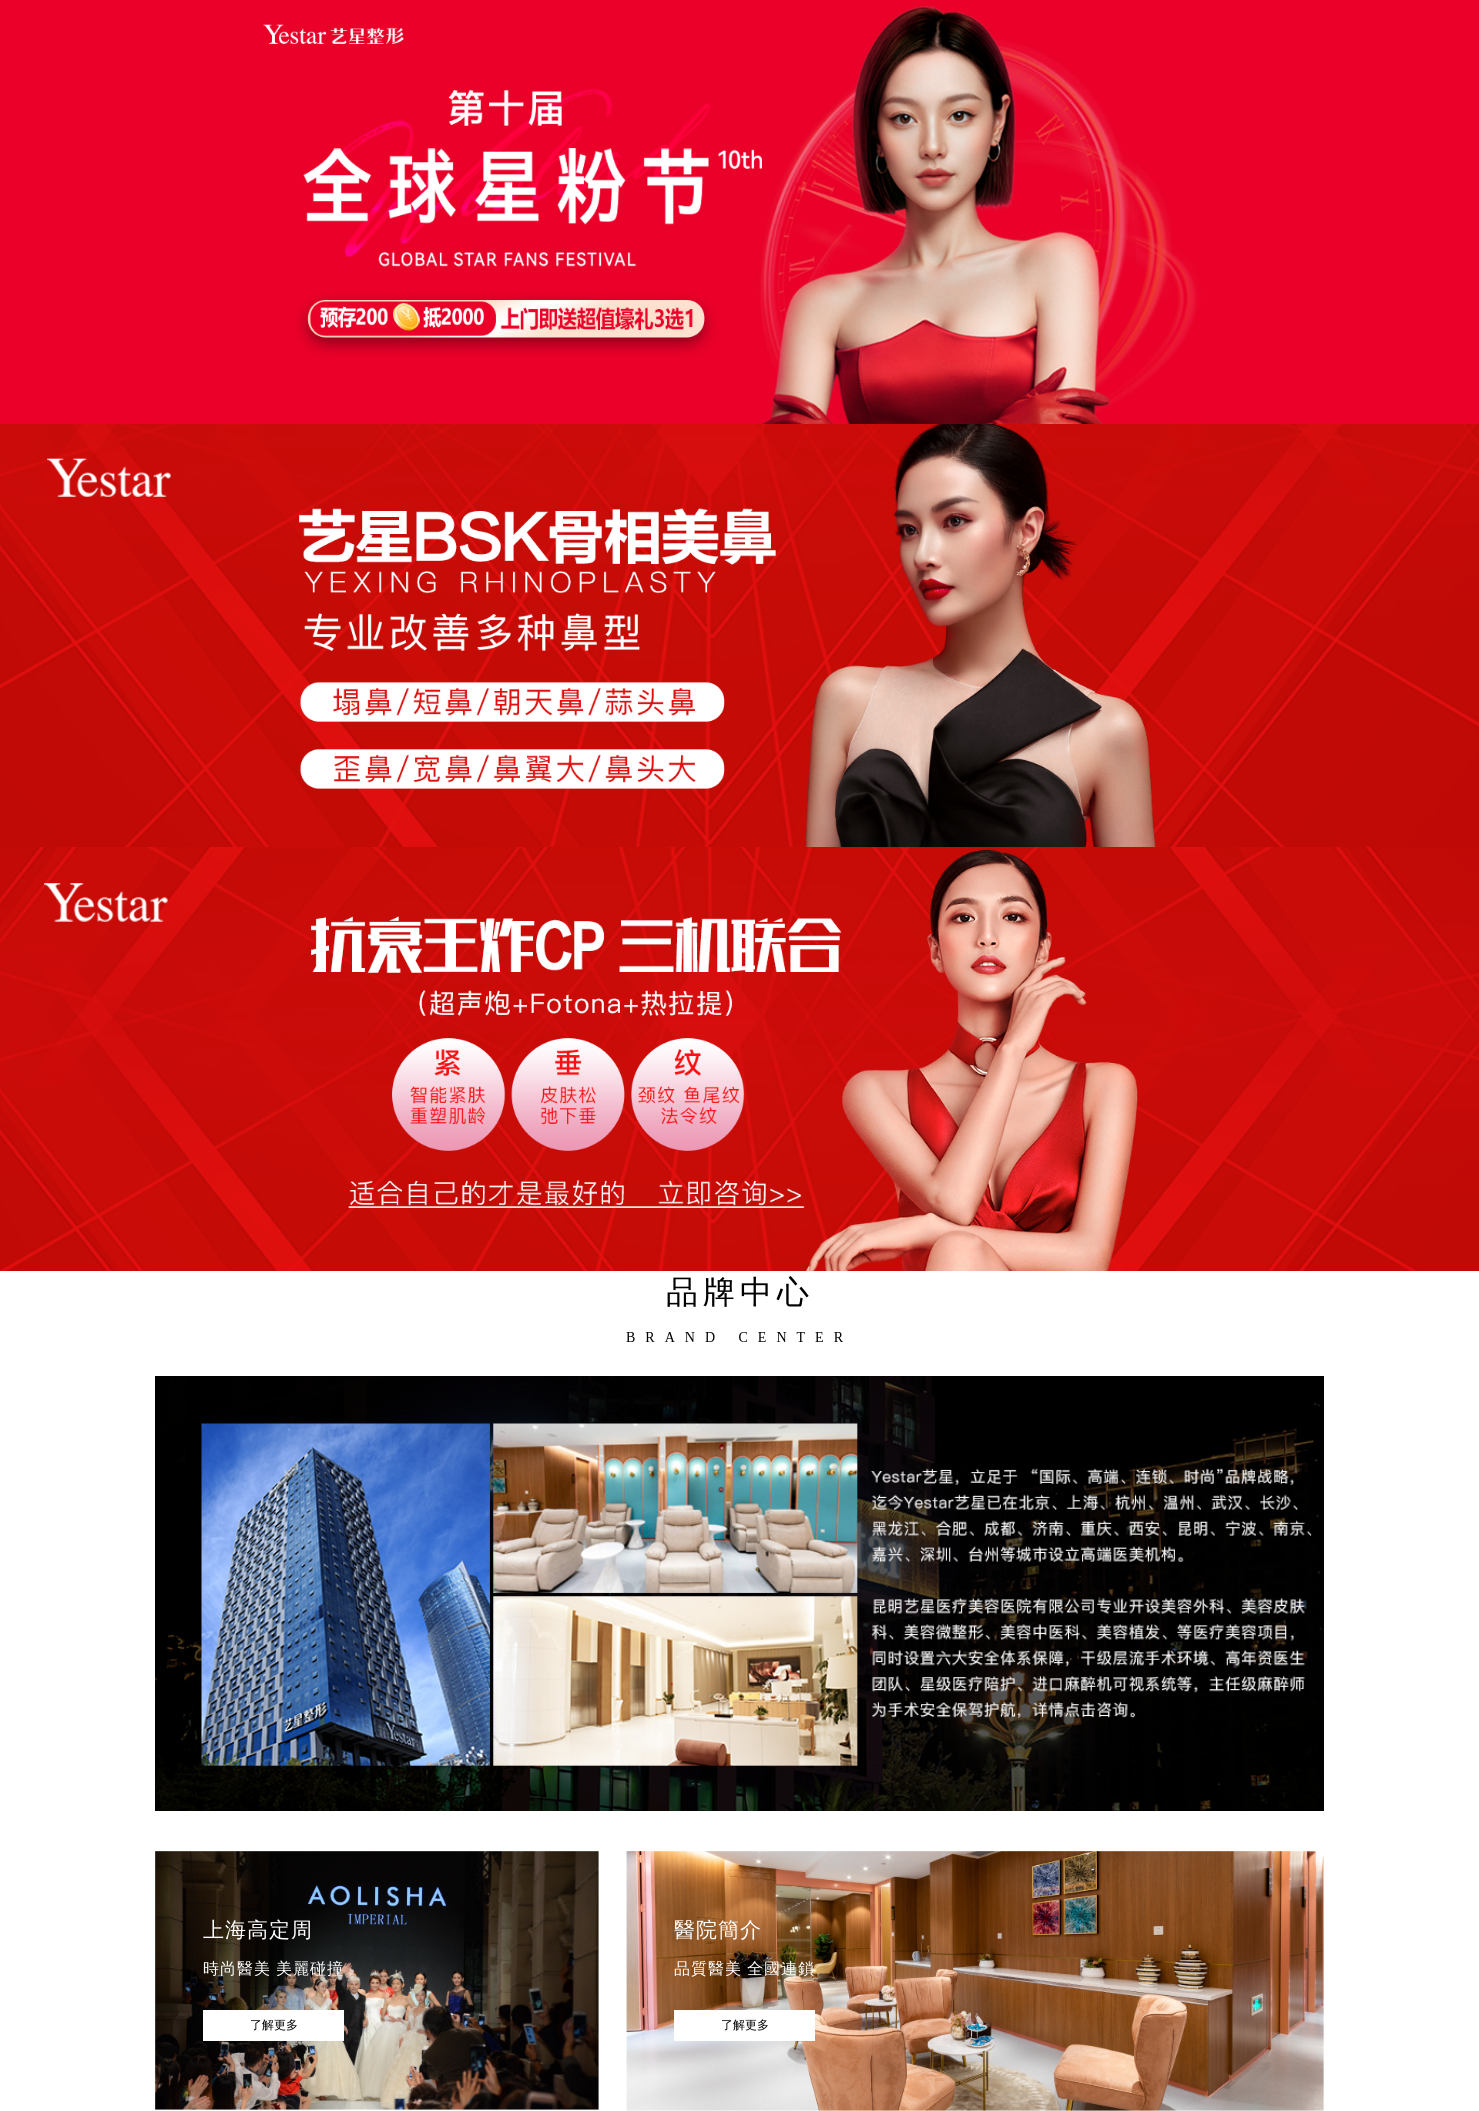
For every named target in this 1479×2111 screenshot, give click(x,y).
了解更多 (274, 2025)
